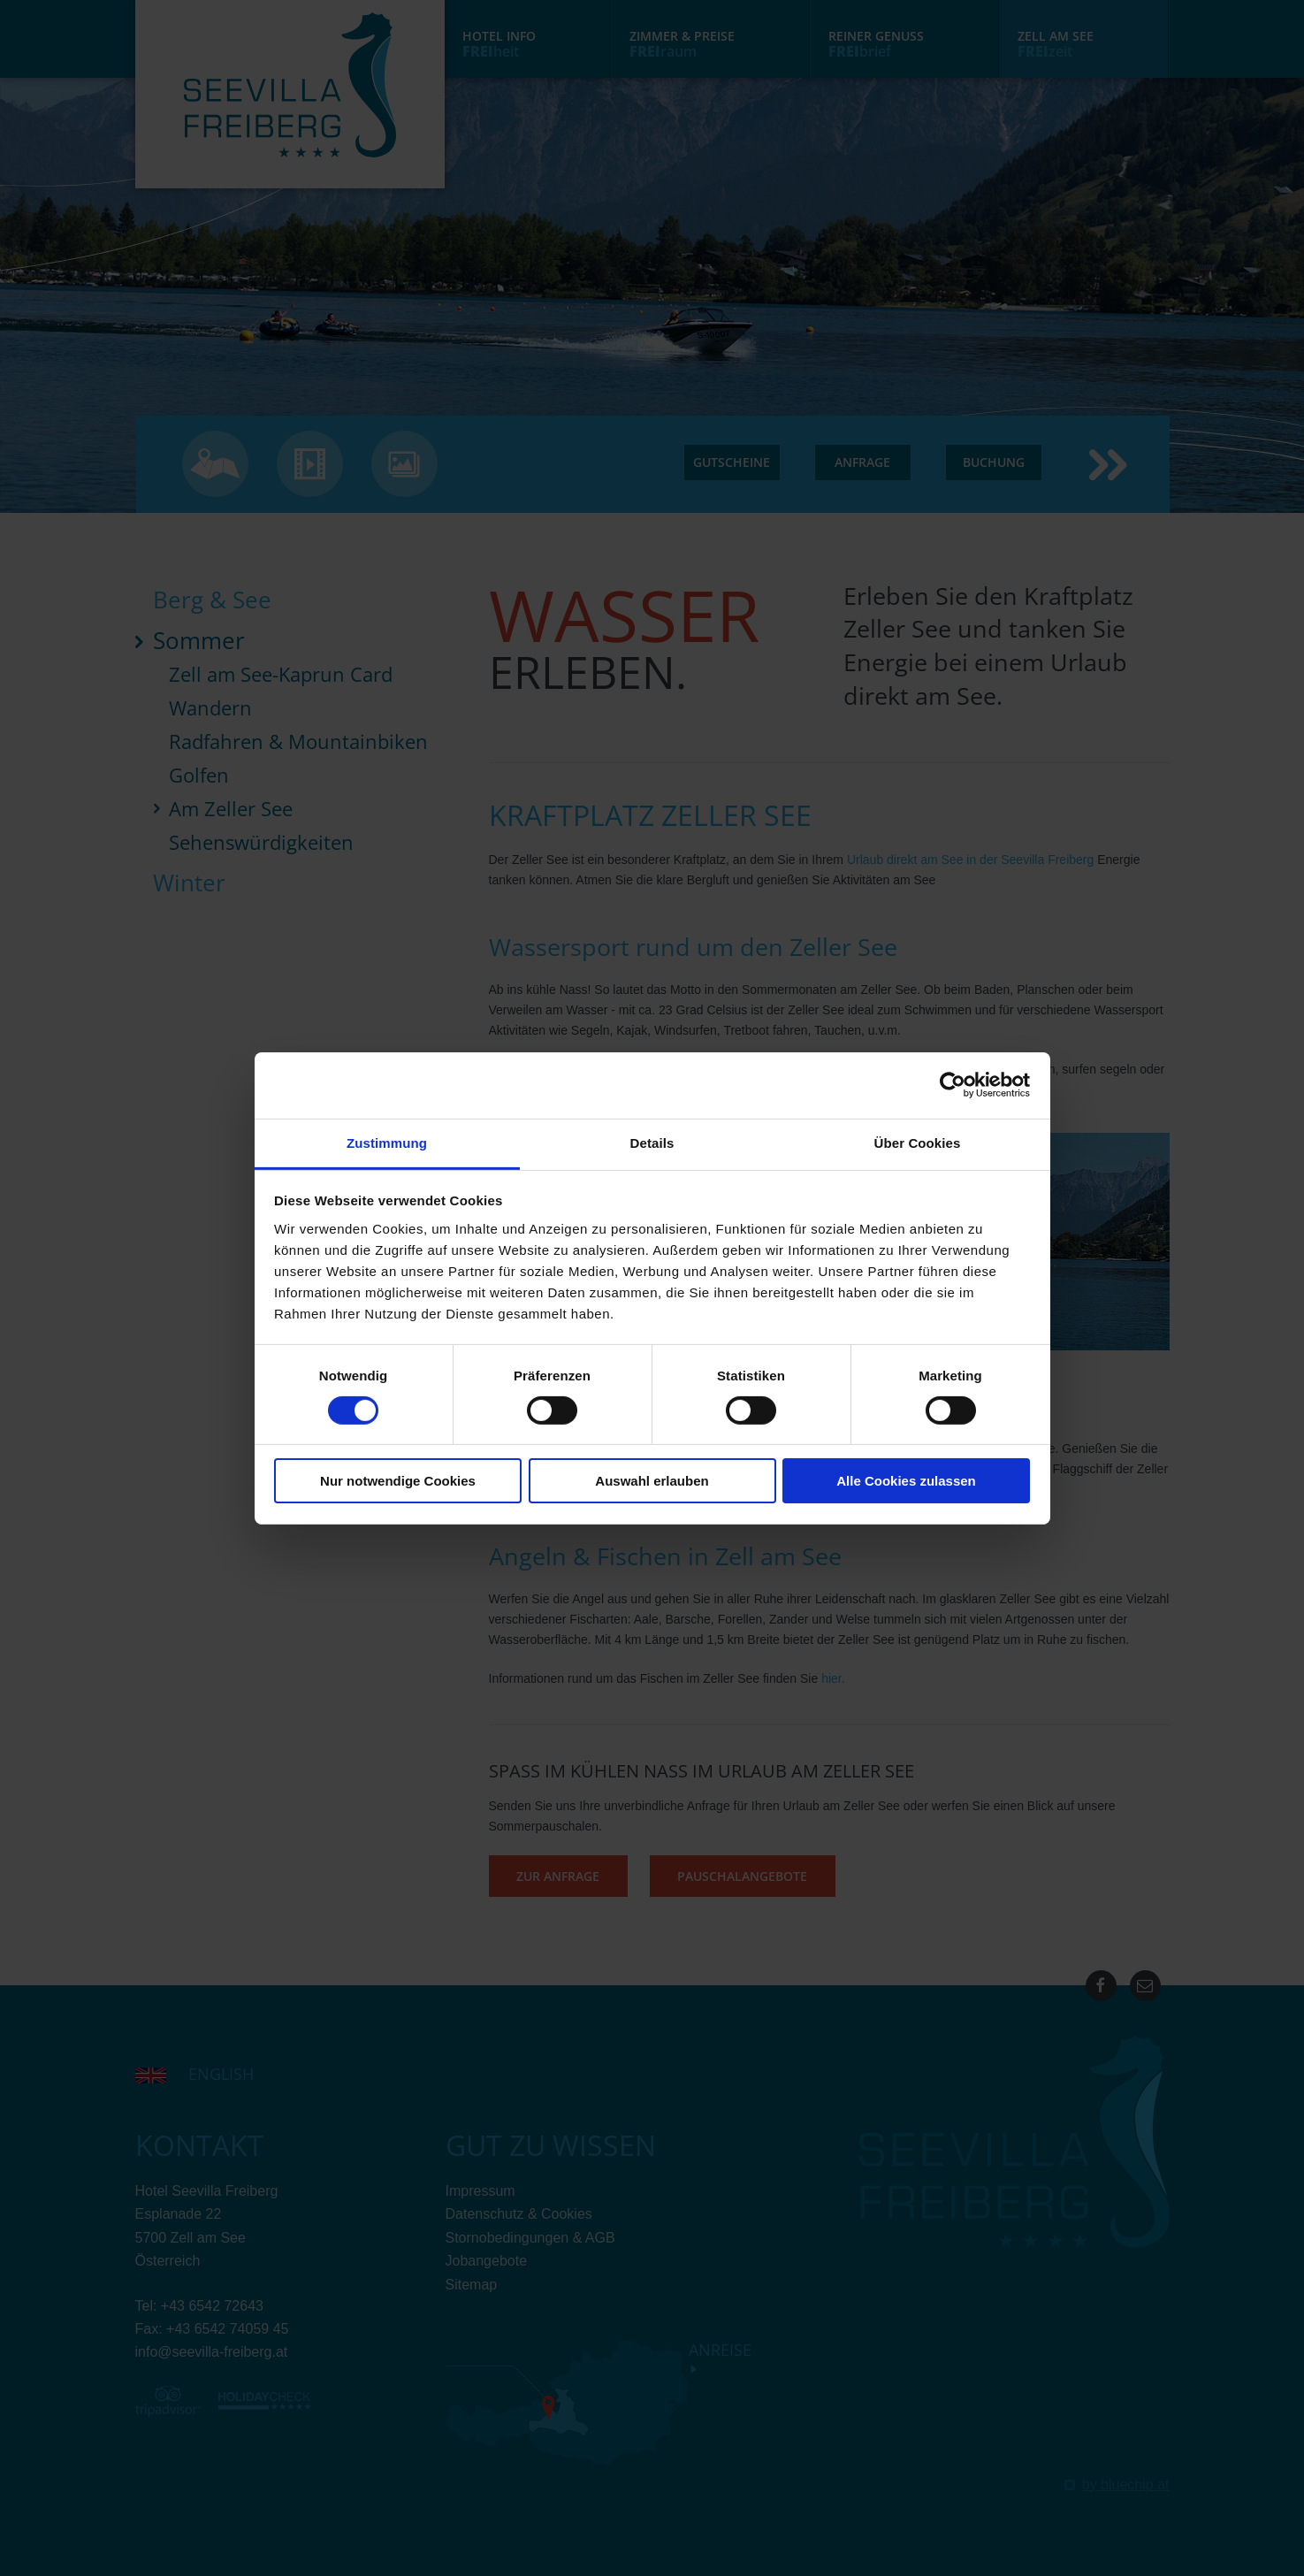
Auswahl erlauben (651, 1480)
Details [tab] (652, 1142)
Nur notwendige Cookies (398, 1480)
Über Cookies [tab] (917, 1142)
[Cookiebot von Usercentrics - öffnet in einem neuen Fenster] (952, 1085)
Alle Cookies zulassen (906, 1480)
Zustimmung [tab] (387, 1142)
